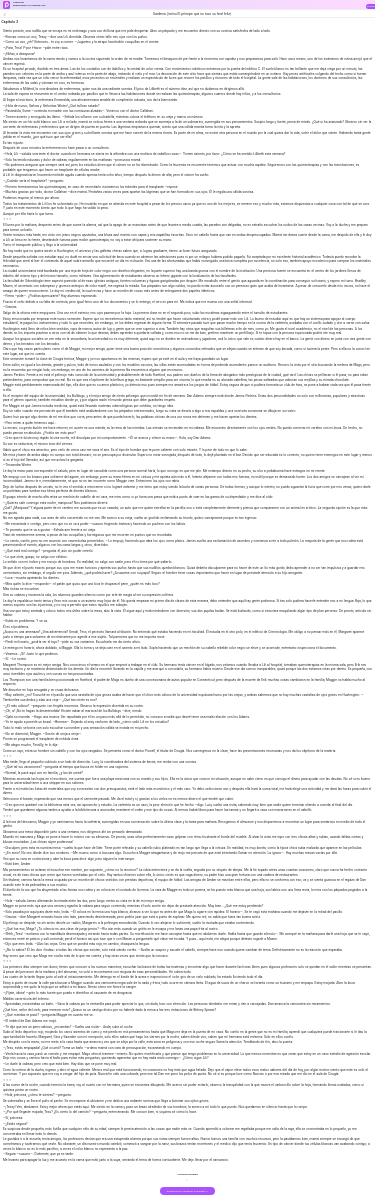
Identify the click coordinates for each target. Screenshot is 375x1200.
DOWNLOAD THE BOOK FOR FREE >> (187, 1191)
